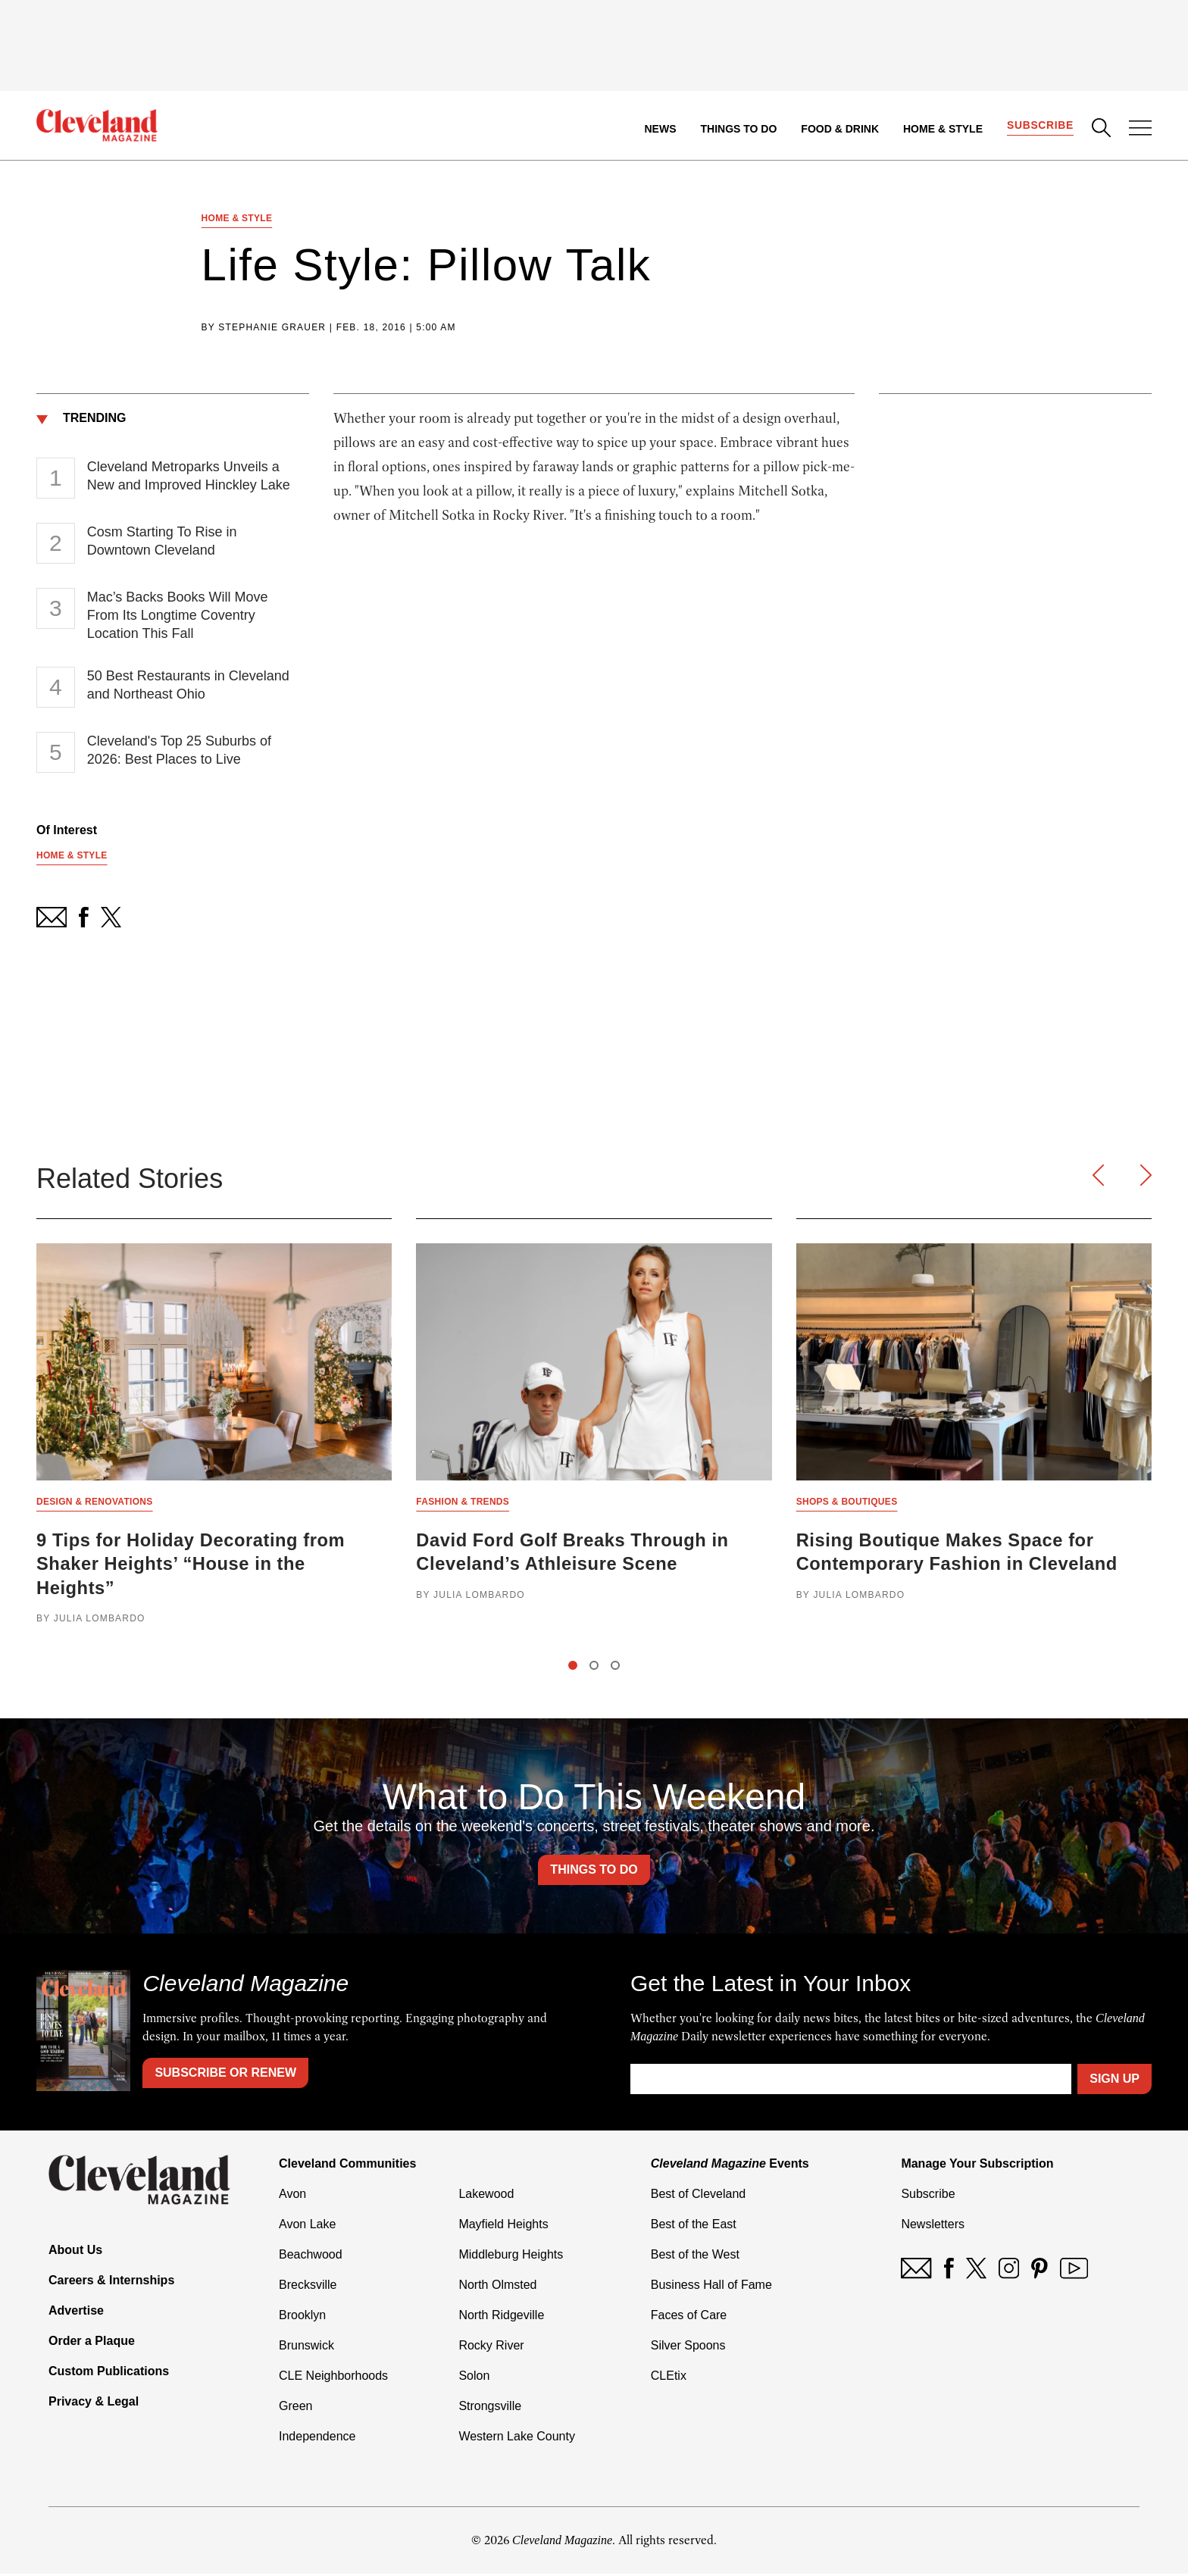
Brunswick (306, 2347)
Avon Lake (307, 2226)
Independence (317, 2438)
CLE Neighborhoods (333, 2377)
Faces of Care (689, 2317)
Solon (473, 2377)
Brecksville (307, 2287)
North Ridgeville (501, 2317)
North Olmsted (497, 2287)
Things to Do (738, 129)
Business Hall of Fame (711, 2287)
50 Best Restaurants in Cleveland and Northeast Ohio (188, 685)
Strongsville (489, 2408)
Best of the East (693, 2226)
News (660, 129)
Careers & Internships (111, 2281)
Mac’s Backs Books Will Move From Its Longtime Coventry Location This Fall (177, 616)
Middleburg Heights (510, 2256)
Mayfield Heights (503, 2226)
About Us (75, 2251)
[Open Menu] (1140, 129)
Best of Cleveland (698, 2196)
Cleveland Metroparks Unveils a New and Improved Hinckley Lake (188, 476)
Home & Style (942, 129)
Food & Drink (840, 129)
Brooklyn (302, 2317)
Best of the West (695, 2256)
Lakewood (486, 2196)
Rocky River (491, 2347)
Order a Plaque (91, 2342)
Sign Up (1115, 2080)
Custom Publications (108, 2372)
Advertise (76, 2312)
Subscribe (1040, 126)
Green (295, 2408)
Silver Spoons (688, 2347)
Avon (292, 2196)
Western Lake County (516, 2438)
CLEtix (668, 2377)
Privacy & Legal (93, 2402)
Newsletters (932, 2226)
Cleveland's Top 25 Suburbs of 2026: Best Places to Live (179, 750)
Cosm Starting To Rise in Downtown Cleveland (162, 541)
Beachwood (310, 2256)
